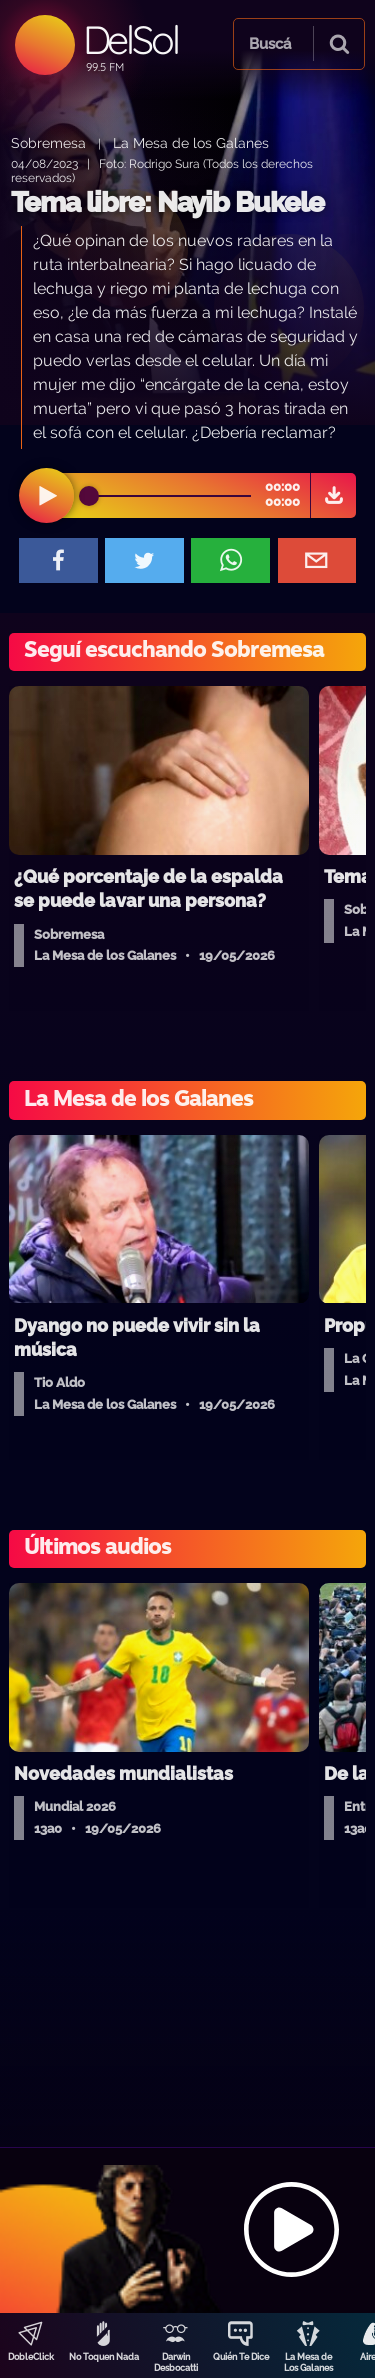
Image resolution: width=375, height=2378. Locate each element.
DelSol (130, 39)
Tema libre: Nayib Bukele (167, 202)
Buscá (270, 44)
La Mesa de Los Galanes (308, 2362)
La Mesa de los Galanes (191, 142)
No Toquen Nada (104, 2357)
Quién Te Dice (241, 2357)
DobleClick (31, 2357)
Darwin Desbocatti (176, 2362)
